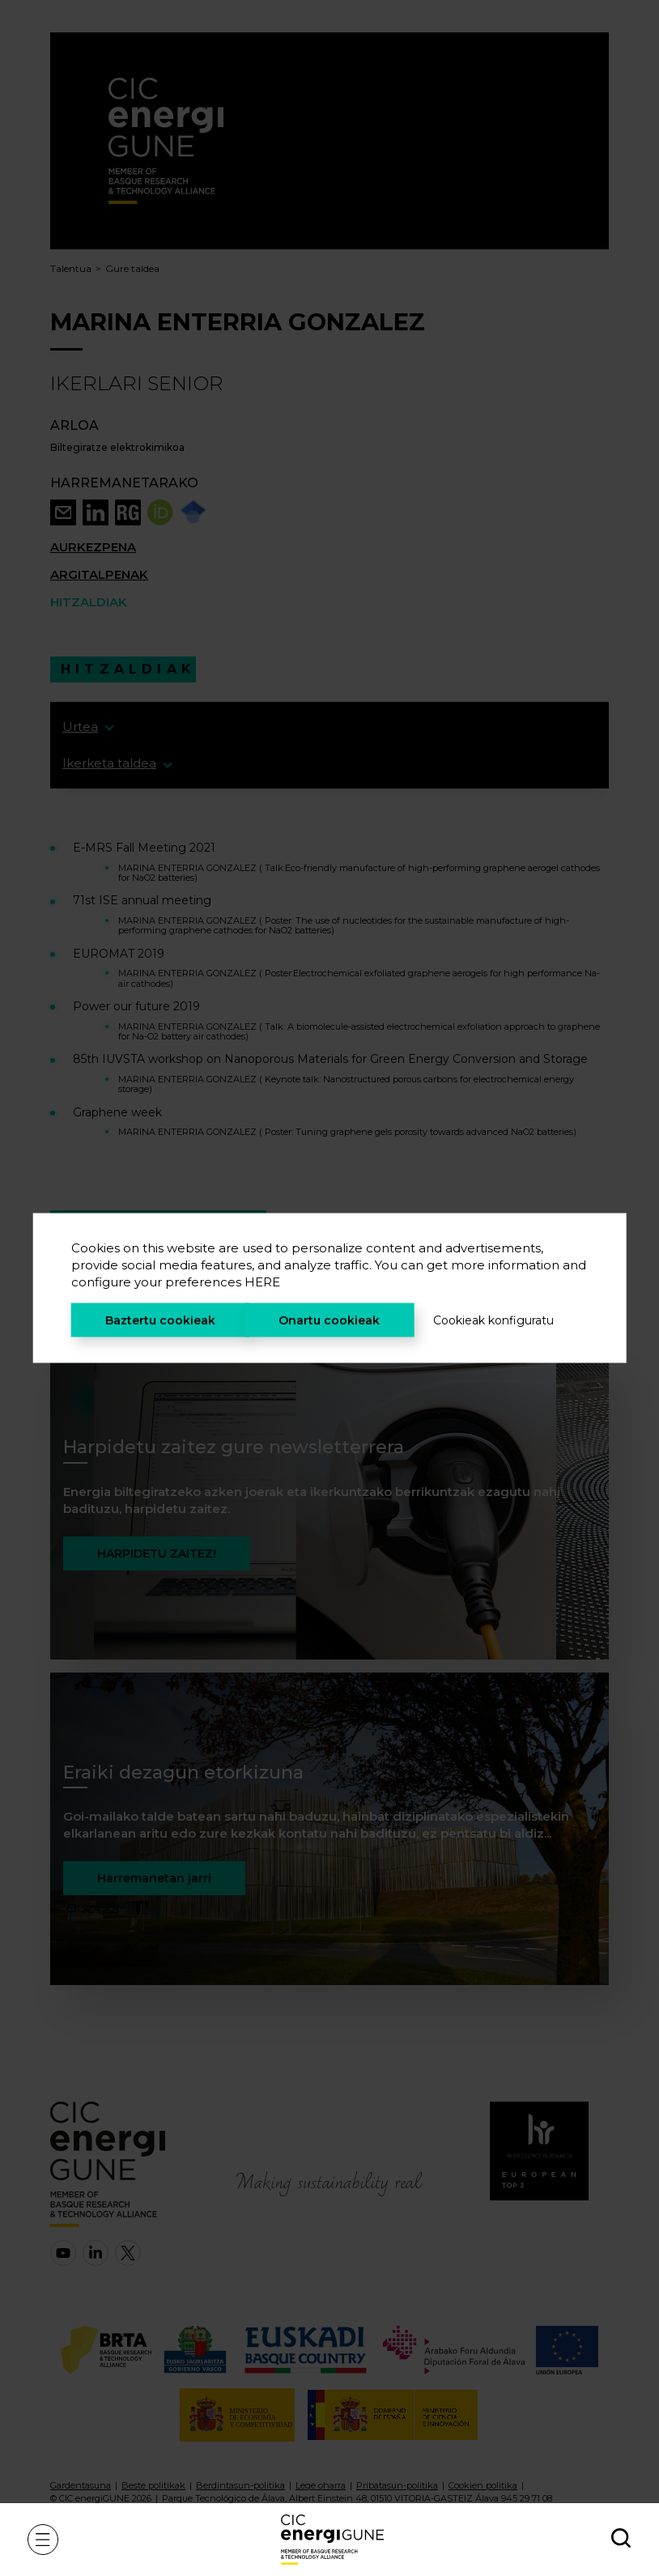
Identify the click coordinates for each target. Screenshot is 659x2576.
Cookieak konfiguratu (493, 1320)
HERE (262, 1282)
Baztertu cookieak (160, 1320)
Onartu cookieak (329, 1320)
